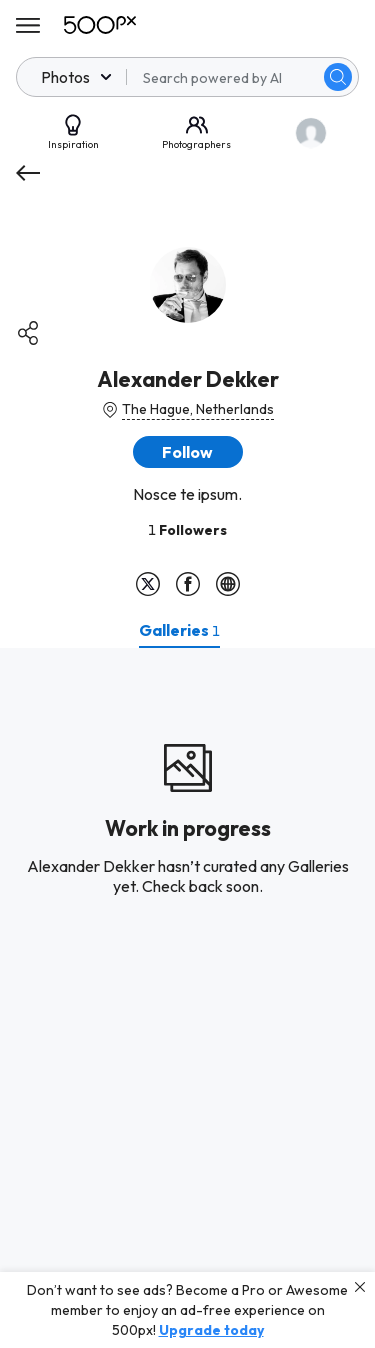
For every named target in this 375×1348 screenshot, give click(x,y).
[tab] (179, 630)
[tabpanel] (187, 998)
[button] (188, 452)
